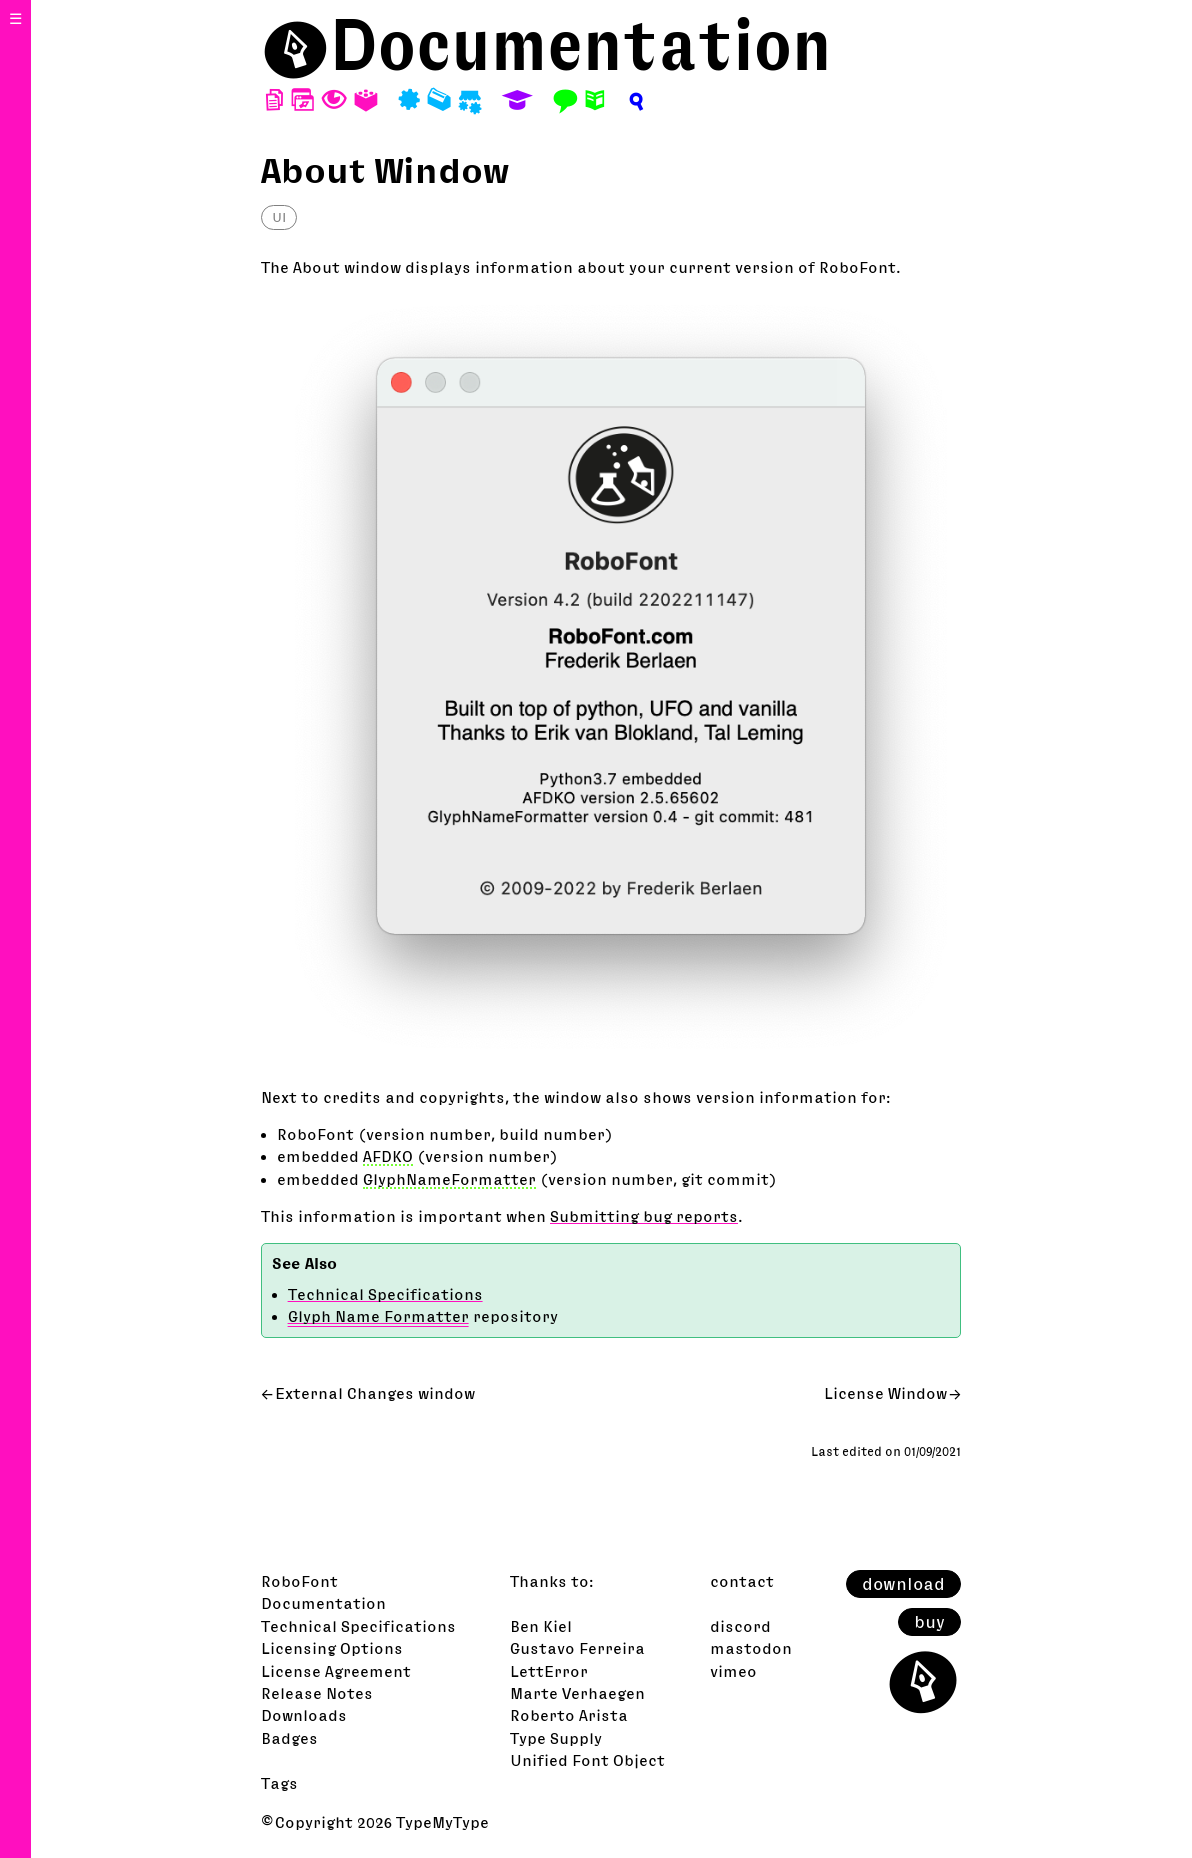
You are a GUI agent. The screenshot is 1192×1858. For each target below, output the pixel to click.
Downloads (304, 1715)
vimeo (733, 1671)
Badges (289, 1738)
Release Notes (317, 1693)
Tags (279, 1783)
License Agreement (336, 1671)
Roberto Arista (569, 1715)
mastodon (751, 1648)
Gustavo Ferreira (577, 1648)
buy (929, 1622)
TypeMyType (442, 1822)
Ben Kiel (541, 1626)
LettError (549, 1671)
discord (740, 1626)
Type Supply (556, 1738)
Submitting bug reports (644, 1216)
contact (742, 1581)
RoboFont (299, 1581)
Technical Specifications (385, 1294)
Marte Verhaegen (577, 1693)
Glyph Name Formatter (378, 1316)
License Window (885, 1393)
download (903, 1584)
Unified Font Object (587, 1760)
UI (279, 217)
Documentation (581, 44)
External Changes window (375, 1393)
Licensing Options (332, 1648)
